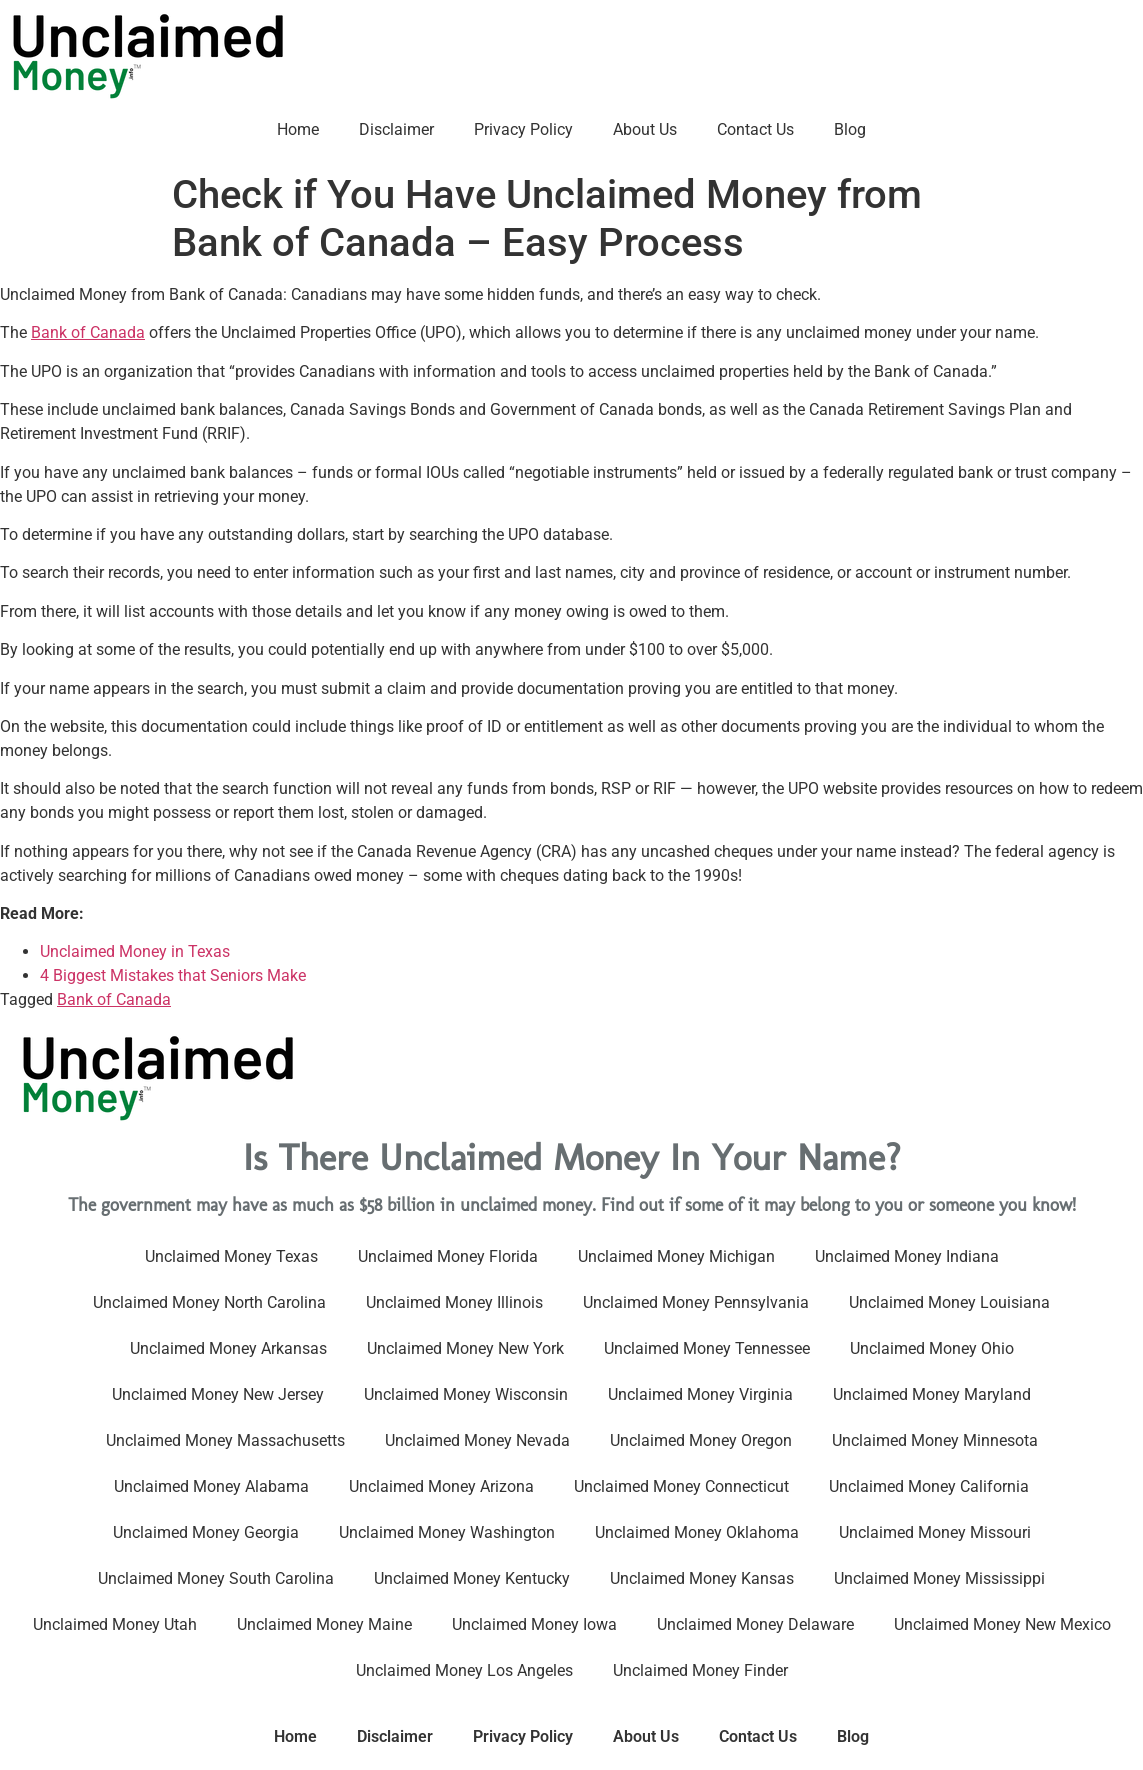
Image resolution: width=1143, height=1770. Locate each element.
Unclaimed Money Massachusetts (225, 1440)
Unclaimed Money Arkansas (228, 1348)
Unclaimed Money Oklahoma (697, 1532)
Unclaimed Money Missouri (935, 1532)
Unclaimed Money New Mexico (1002, 1624)
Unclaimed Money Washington (447, 1532)
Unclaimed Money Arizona (441, 1486)
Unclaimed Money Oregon (701, 1440)
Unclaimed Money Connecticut (681, 1486)
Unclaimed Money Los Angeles (464, 1670)
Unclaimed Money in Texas (135, 951)
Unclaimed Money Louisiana (949, 1302)
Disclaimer (396, 129)
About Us (645, 129)
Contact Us (755, 129)
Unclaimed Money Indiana (907, 1256)
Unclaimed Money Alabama (211, 1486)
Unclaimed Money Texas (231, 1256)
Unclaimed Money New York (465, 1348)
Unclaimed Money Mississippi (939, 1578)
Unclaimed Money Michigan (676, 1256)
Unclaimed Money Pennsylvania (696, 1302)
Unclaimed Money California (929, 1486)
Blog (850, 129)
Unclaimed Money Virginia (700, 1394)
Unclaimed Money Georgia (206, 1532)
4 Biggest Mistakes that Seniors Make (173, 975)
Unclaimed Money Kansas (702, 1578)
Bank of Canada (88, 332)
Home (298, 129)
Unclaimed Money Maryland (932, 1394)
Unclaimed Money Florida (448, 1256)
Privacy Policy (523, 129)
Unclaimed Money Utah (115, 1624)
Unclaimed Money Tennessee (707, 1348)
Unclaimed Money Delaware (755, 1624)
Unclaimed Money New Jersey (218, 1394)
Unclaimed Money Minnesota (935, 1440)
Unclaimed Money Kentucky (472, 1578)
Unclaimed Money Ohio (932, 1348)
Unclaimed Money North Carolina (209, 1302)
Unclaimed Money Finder (700, 1670)
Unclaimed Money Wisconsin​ (466, 1394)
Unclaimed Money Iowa (534, 1624)
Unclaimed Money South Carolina (216, 1578)
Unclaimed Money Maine (324, 1624)
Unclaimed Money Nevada (477, 1440)
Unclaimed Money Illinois (454, 1302)
